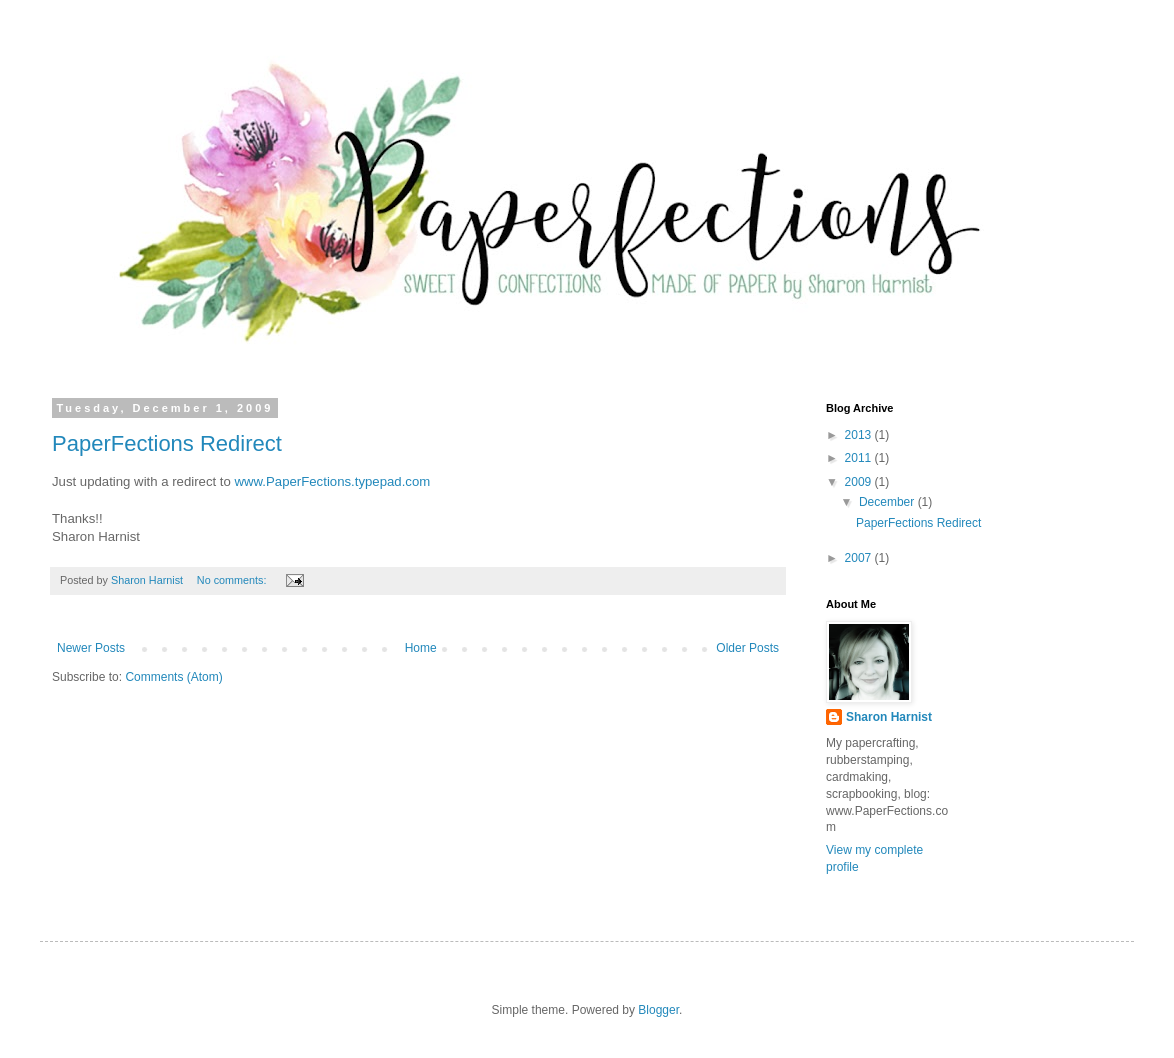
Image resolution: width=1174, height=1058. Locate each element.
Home (421, 648)
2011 (860, 458)
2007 (860, 558)
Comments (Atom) (173, 677)
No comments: (233, 580)
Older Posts (747, 648)
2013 (860, 435)
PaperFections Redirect (167, 443)
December (888, 502)
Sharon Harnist (889, 717)
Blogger (658, 1010)
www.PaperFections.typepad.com (333, 481)
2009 (860, 482)
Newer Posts (91, 648)
